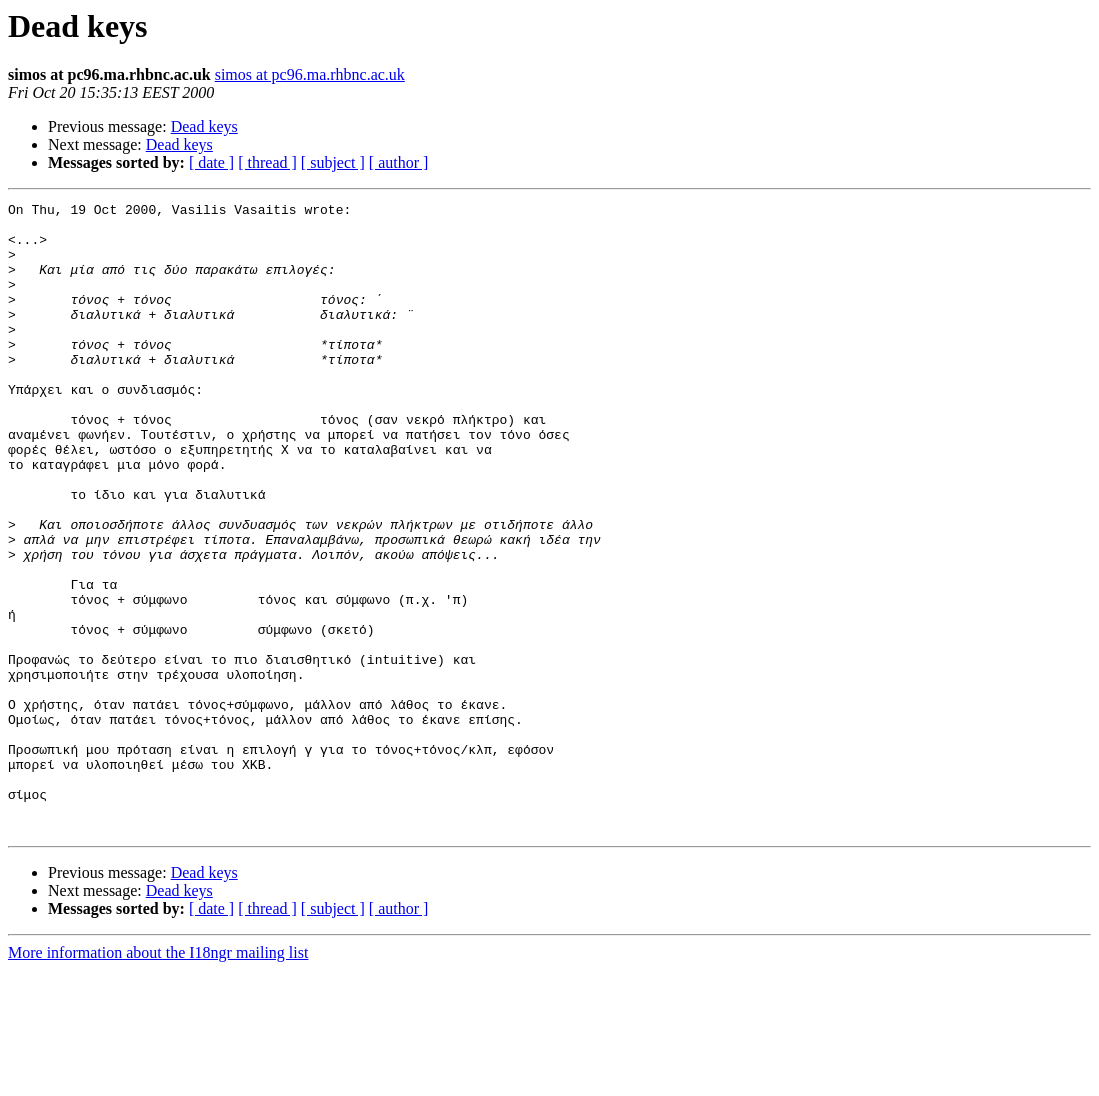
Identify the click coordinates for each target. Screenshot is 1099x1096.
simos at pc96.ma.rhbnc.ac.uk (310, 74)
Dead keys (204, 126)
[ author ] (399, 162)
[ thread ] (267, 162)
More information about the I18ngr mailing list (158, 1078)
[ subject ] (333, 162)
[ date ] (211, 162)
